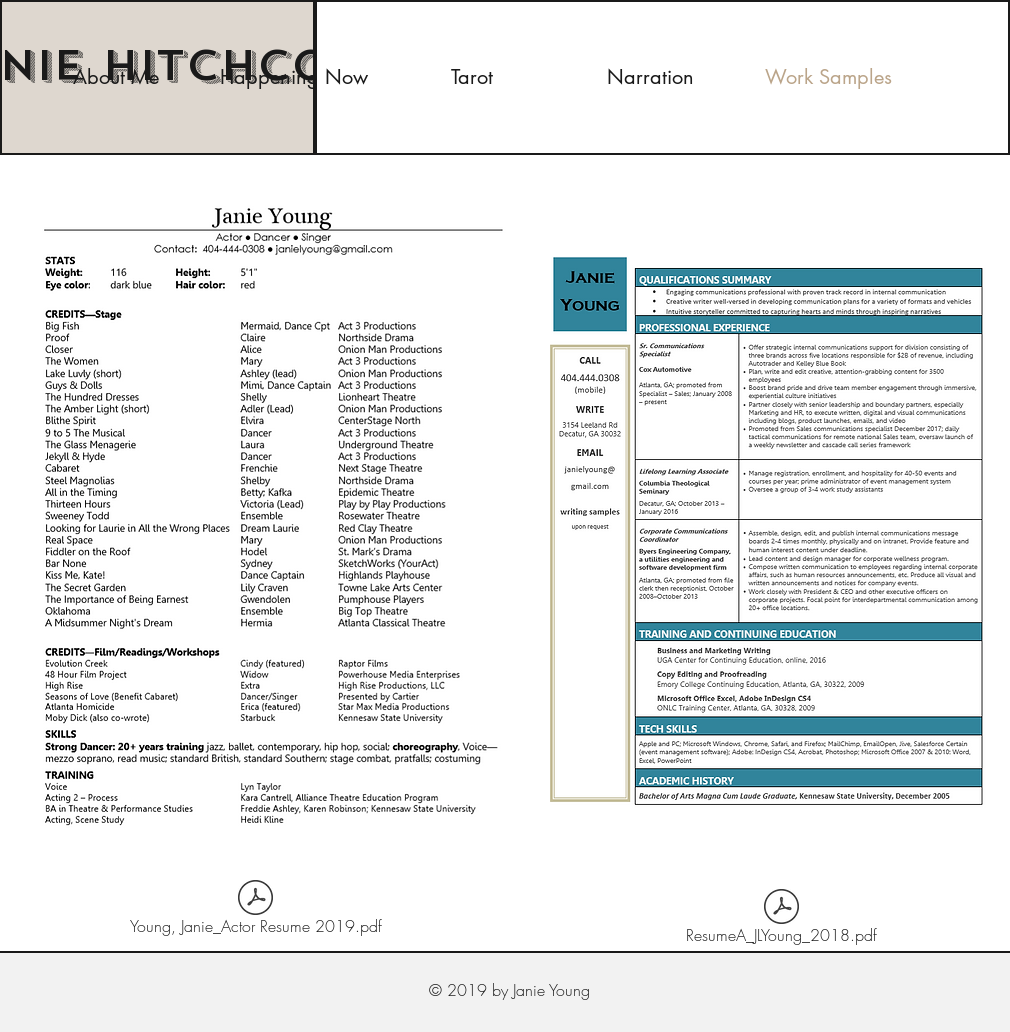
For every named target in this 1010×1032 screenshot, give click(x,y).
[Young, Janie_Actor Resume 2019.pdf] (255, 911)
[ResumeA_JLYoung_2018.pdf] (781, 920)
